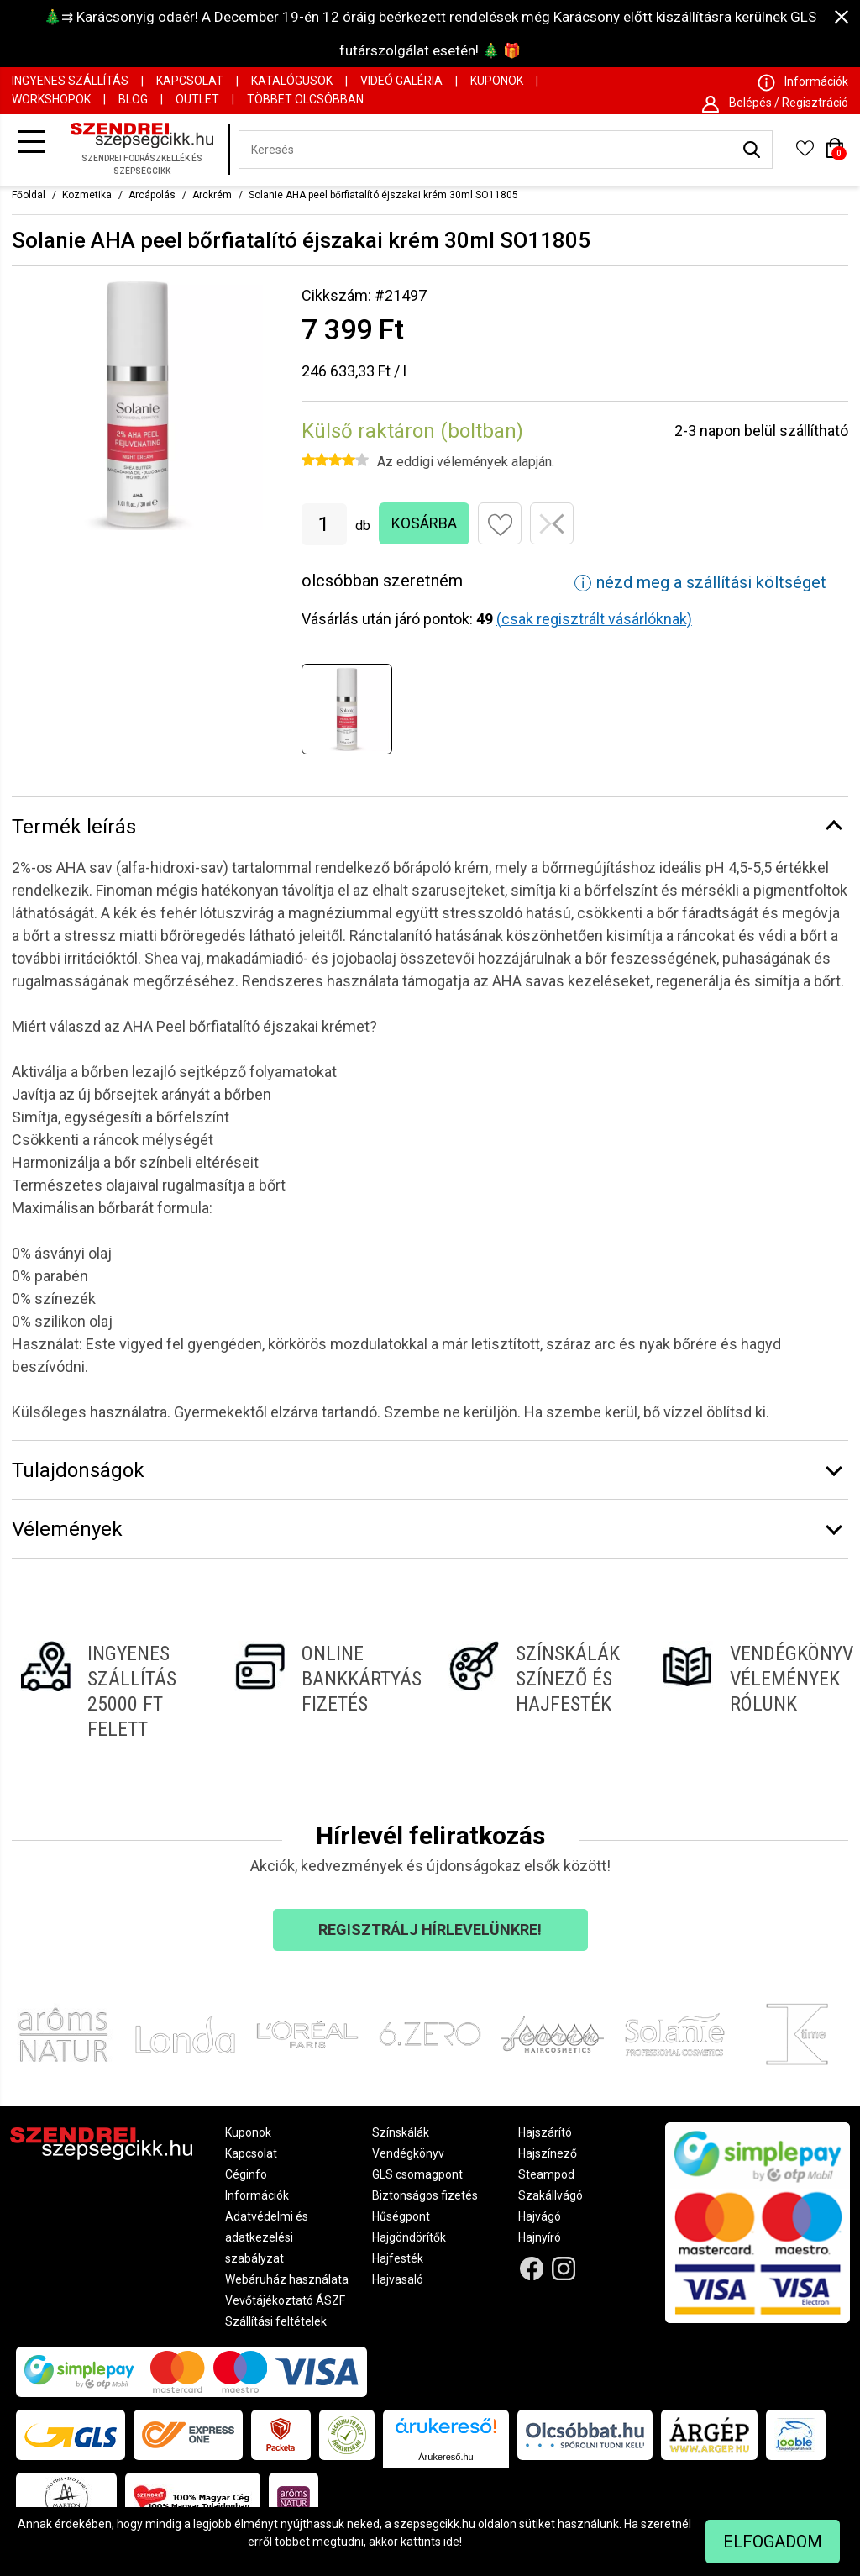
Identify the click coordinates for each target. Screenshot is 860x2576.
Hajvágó (539, 2216)
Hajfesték (397, 2258)
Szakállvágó (550, 2195)
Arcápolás (152, 195)
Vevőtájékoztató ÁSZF (285, 2300)
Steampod (546, 2174)
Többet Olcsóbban (305, 99)
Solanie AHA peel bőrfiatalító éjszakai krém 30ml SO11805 (383, 195)
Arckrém (212, 195)
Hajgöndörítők (409, 2237)
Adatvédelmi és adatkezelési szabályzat (266, 2237)
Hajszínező (547, 2153)
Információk (257, 2195)
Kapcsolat (189, 80)
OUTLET (197, 99)
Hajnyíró (539, 2237)
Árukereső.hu (445, 2457)
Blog (133, 99)
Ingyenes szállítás (70, 80)
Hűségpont (401, 2216)
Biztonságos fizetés (425, 2195)
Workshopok (51, 99)
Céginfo (246, 2174)
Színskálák (400, 2132)
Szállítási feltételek (276, 2321)
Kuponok (496, 80)
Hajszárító (545, 2132)
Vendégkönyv (408, 2153)
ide (451, 2541)
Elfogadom (772, 2541)
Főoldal (28, 195)
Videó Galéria (401, 80)
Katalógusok (292, 80)
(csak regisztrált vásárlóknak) (594, 619)
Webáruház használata (287, 2279)
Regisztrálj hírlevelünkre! (430, 1929)
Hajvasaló (397, 2279)
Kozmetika (87, 195)
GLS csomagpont (417, 2174)
